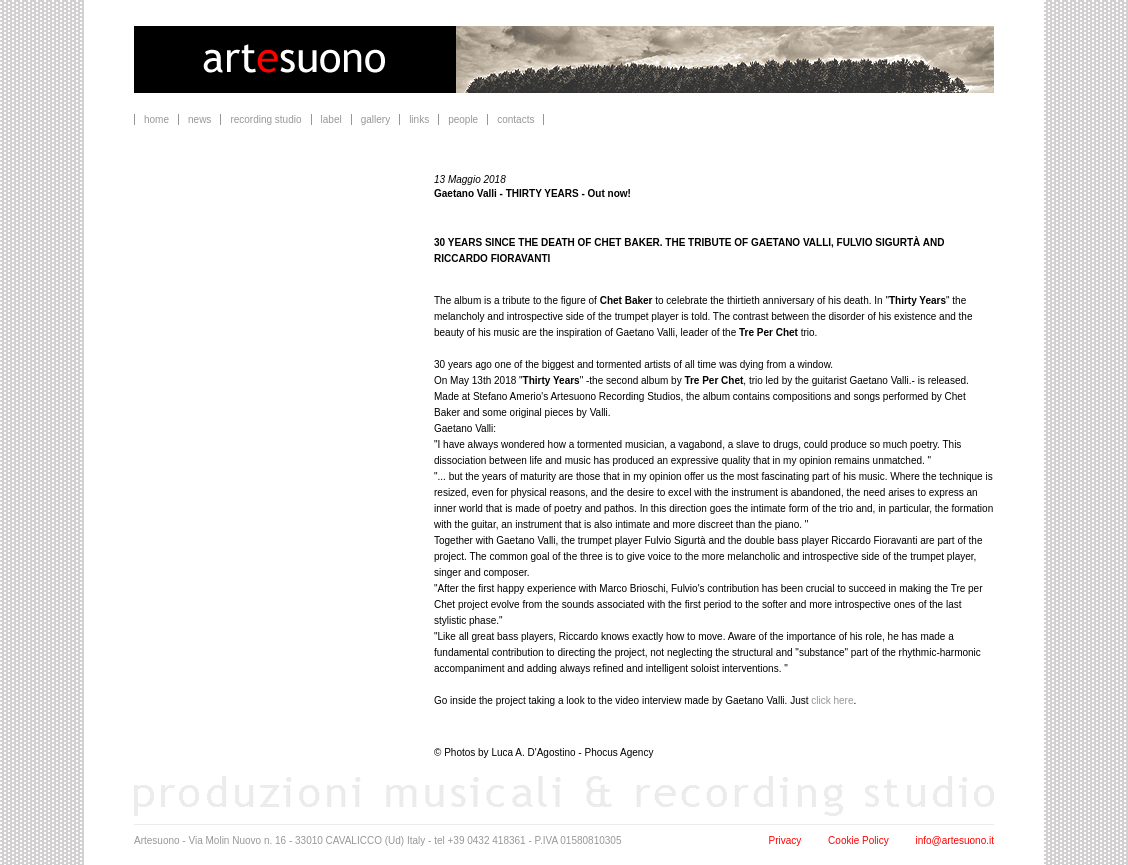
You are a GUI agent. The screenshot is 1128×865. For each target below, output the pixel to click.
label (331, 119)
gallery (375, 119)
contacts (515, 119)
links (419, 119)
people (463, 119)
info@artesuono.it (954, 840)
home (156, 119)
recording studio (265, 119)
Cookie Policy (858, 840)
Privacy (785, 840)
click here (832, 700)
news (199, 119)
